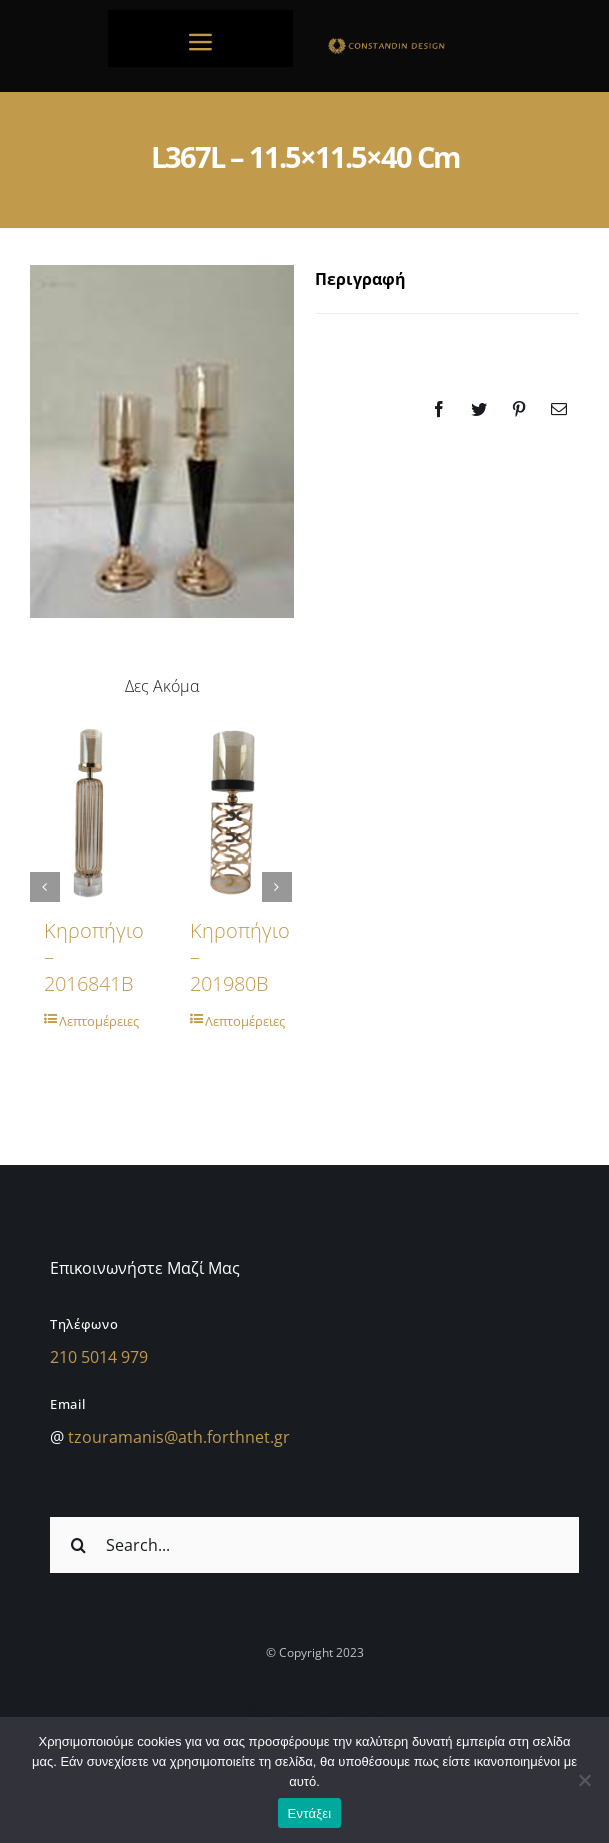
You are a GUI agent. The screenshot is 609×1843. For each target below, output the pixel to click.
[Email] (559, 409)
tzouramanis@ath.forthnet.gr (179, 1437)
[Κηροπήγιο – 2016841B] (88, 811)
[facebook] (296, 1709)
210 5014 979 (99, 1357)
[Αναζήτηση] (78, 1545)
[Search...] (314, 1545)
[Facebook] (439, 409)
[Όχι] (584, 1780)
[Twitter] (479, 409)
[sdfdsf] (409, 43)
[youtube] (372, 1709)
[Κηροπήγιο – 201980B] (234, 811)
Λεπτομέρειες (95, 1021)
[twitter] (334, 1709)
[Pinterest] (519, 409)
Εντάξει (310, 1813)
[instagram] (258, 1709)
